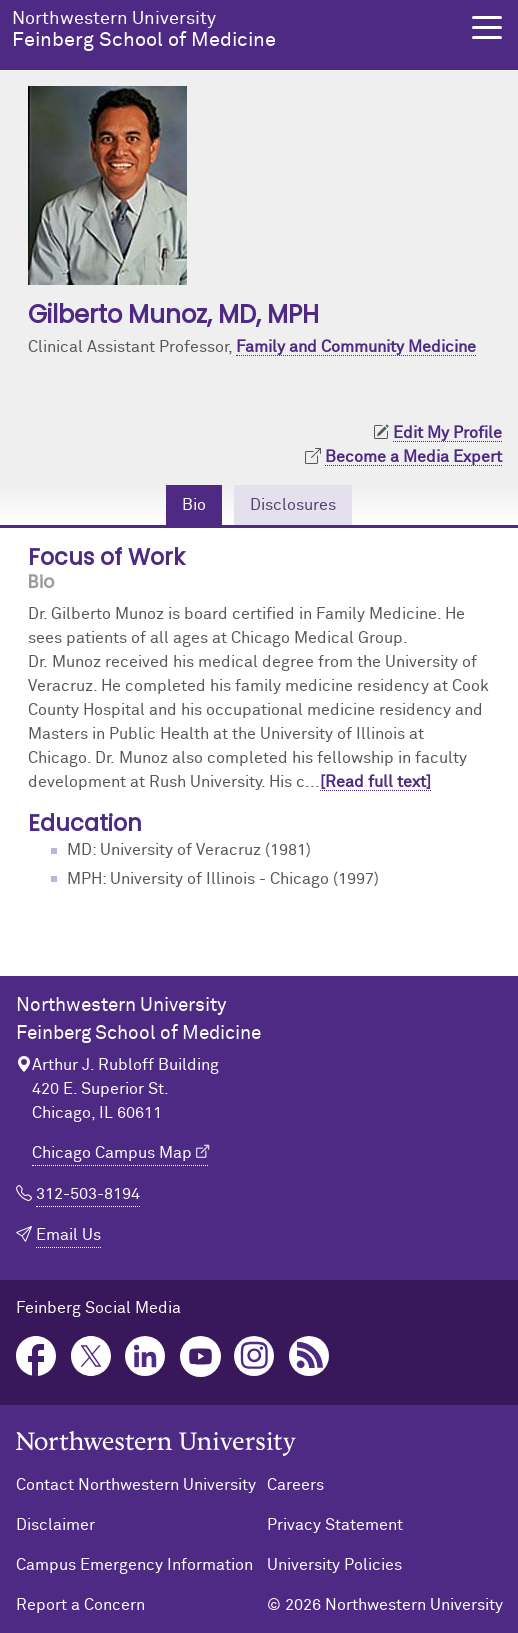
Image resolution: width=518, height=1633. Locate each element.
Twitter (91, 1356)
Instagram (254, 1356)
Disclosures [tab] (293, 505)
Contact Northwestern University (136, 1485)
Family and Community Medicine (356, 347)
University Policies (334, 1565)
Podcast (309, 1356)
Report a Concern (80, 1605)
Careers (295, 1485)
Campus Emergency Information (134, 1565)
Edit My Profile (447, 433)
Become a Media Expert (413, 457)
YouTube (200, 1356)
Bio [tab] (194, 505)
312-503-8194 (88, 1194)
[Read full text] (375, 782)
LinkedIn (145, 1356)
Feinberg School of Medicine (230, 30)
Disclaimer (55, 1525)
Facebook (36, 1356)
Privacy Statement (335, 1525)
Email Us (68, 1235)
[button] (487, 27)
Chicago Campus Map (112, 1153)
